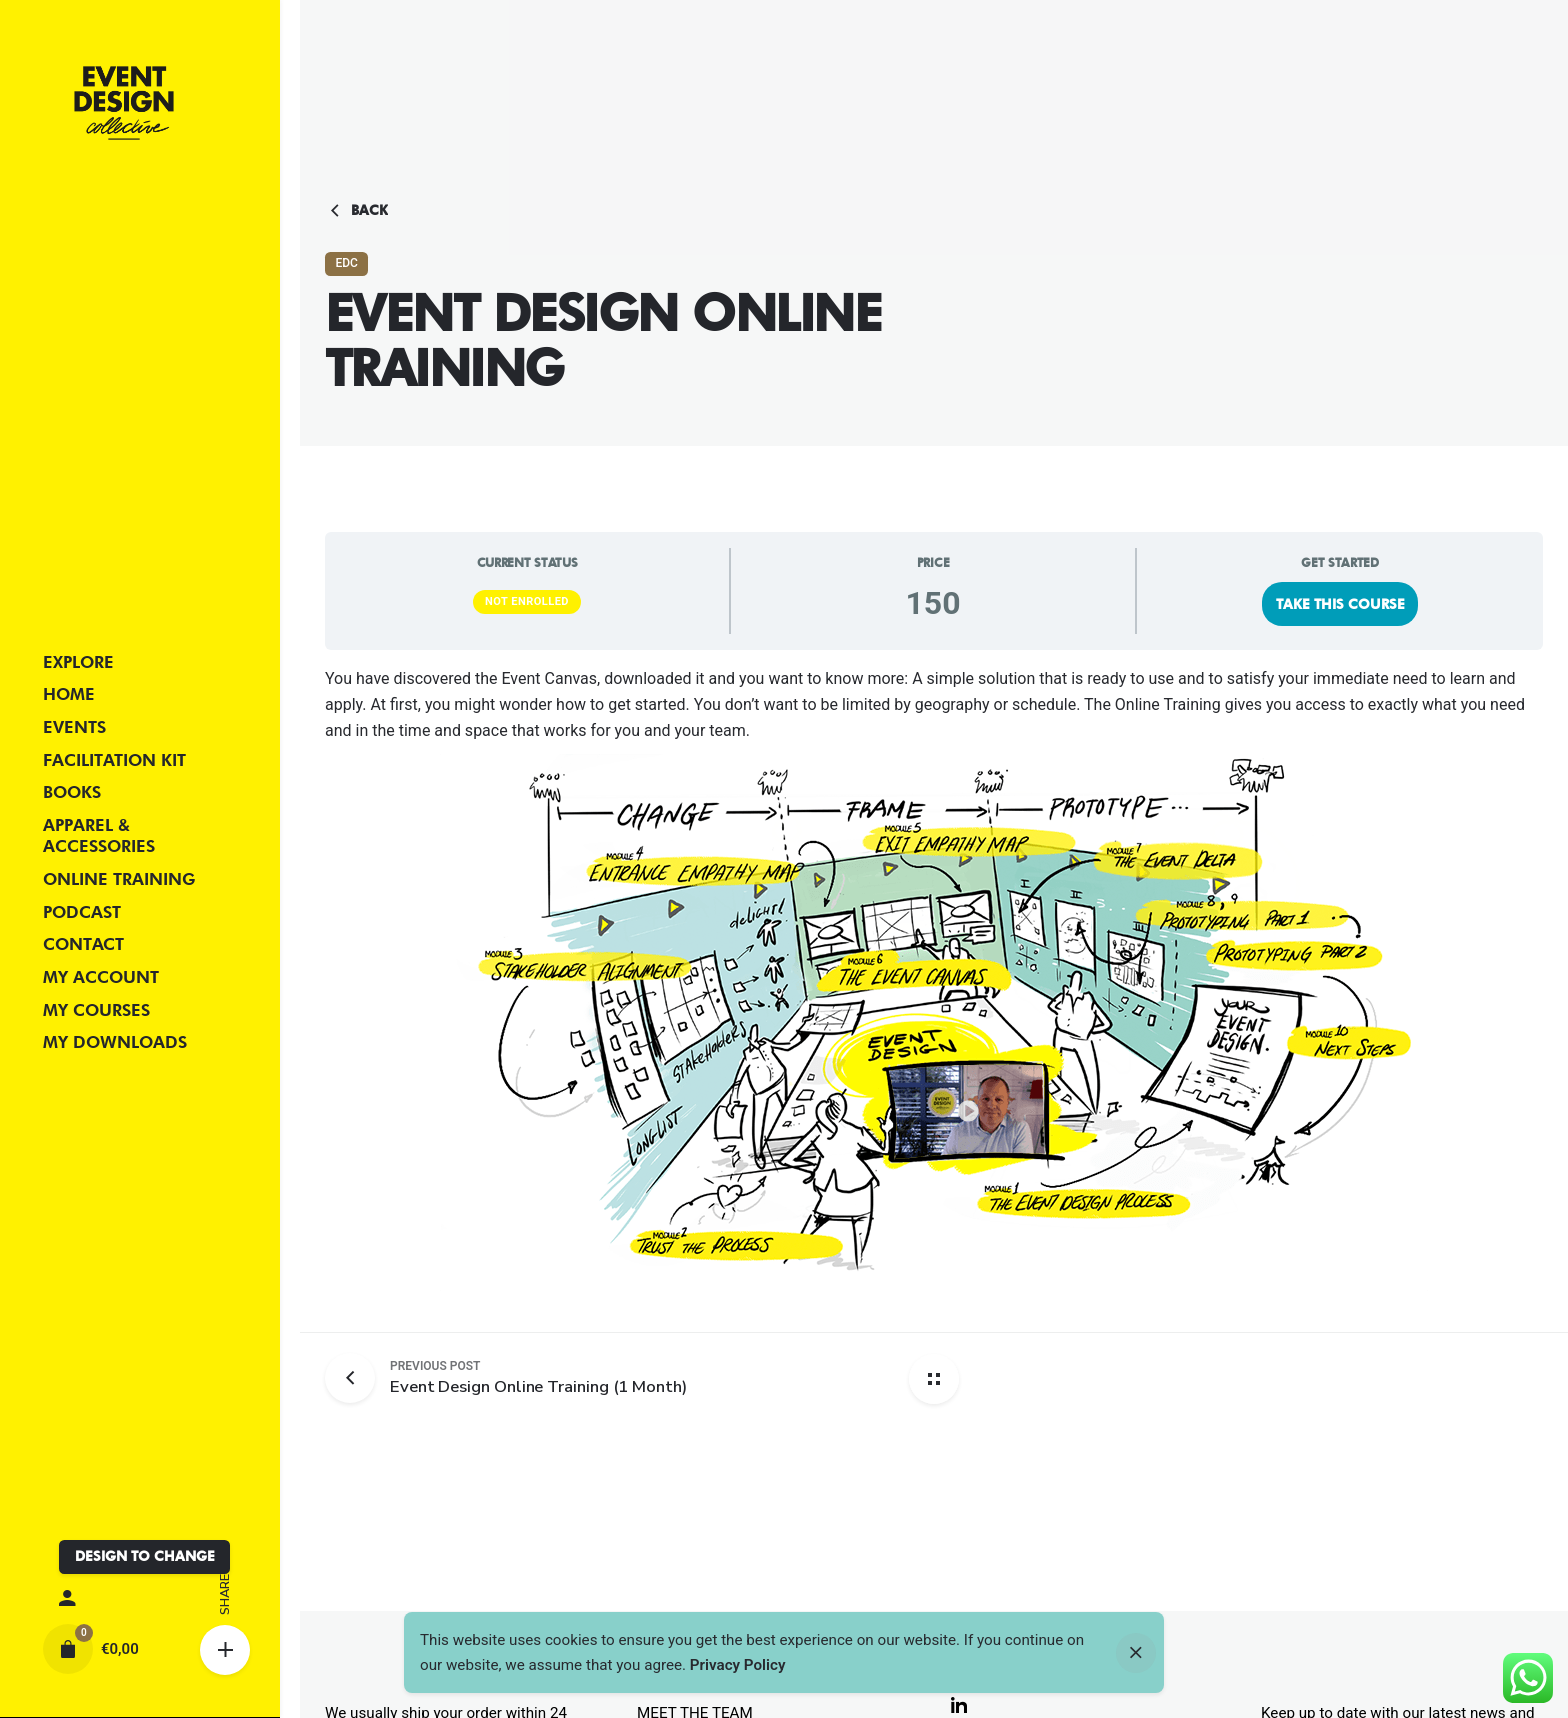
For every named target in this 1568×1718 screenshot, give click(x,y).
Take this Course (1340, 604)
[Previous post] (357, 1378)
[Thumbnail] (124, 103)
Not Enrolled (527, 601)
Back (356, 211)
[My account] (140, 1599)
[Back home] (934, 1379)
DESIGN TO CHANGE (145, 1556)
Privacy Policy (738, 1665)
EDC (346, 263)
